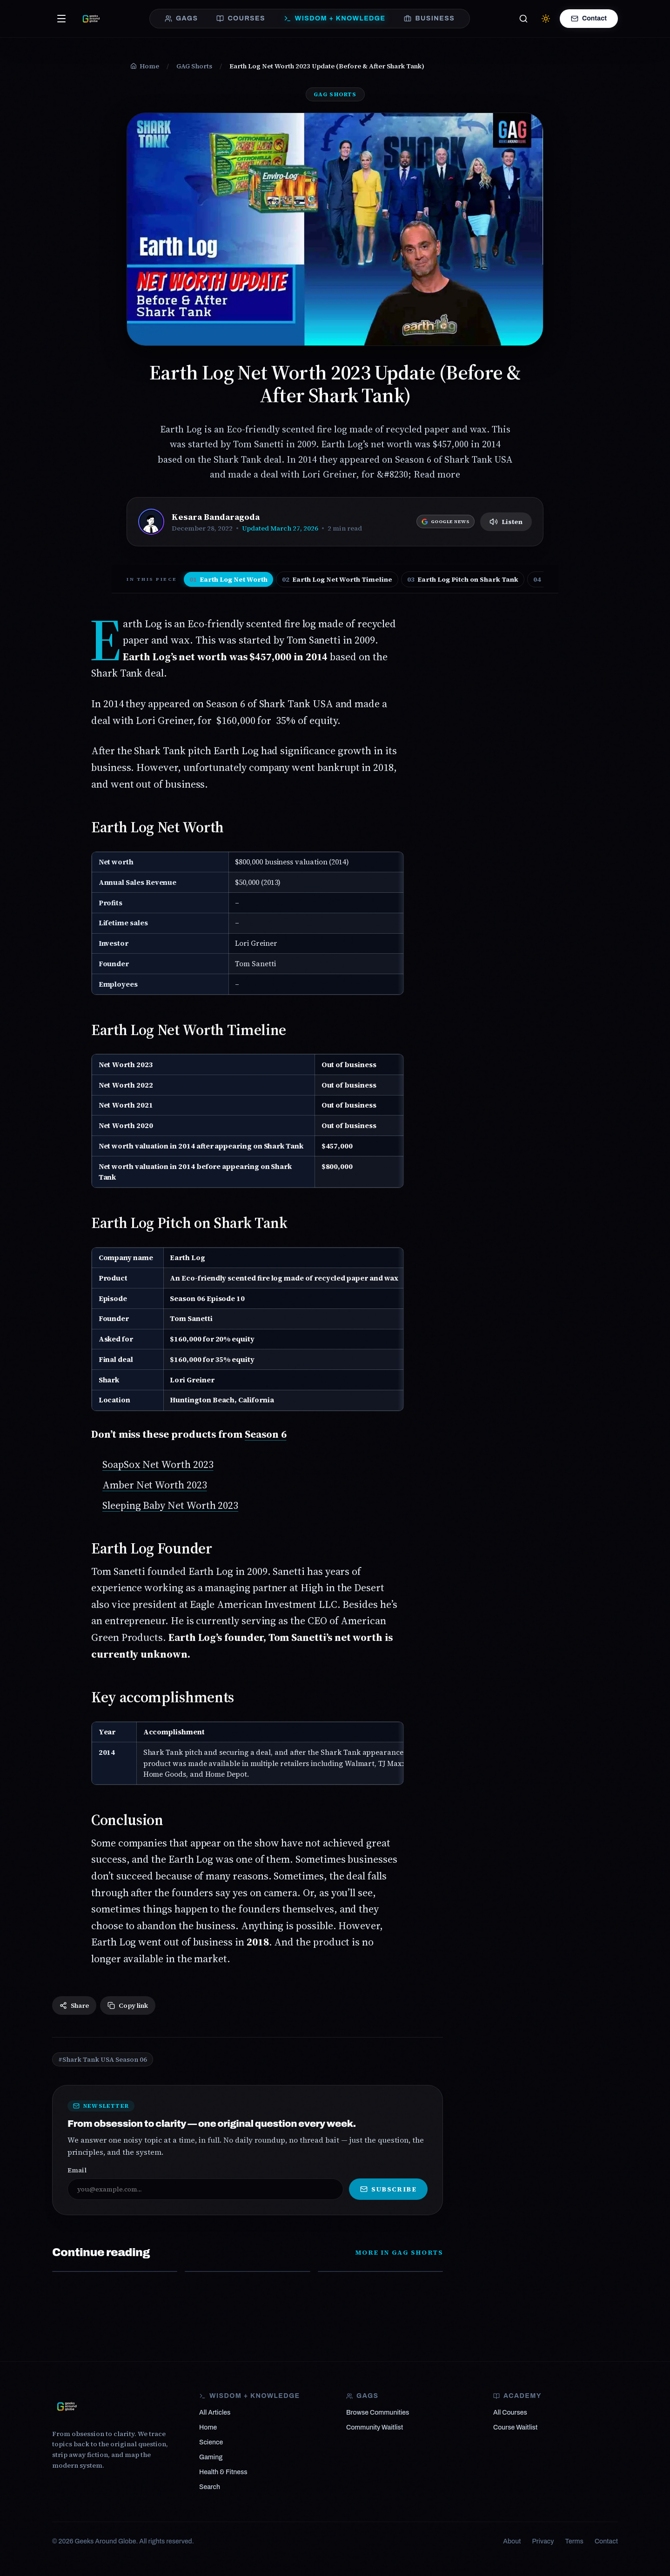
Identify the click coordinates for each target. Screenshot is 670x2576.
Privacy (543, 2541)
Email (77, 2170)
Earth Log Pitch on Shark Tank (462, 579)
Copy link (127, 2005)
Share (74, 2005)
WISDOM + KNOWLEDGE (335, 18)
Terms (574, 2541)
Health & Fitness (223, 2472)
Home (208, 2427)
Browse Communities (377, 2412)
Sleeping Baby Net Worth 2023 (170, 1505)
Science (211, 2442)
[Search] (523, 18)
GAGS (181, 18)
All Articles (214, 2412)
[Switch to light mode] (545, 18)
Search (209, 2486)
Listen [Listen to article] (506, 521)
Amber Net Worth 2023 (154, 1485)
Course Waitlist (515, 2427)
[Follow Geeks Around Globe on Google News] (445, 521)
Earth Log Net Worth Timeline (337, 579)
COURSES (240, 18)
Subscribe (388, 2189)
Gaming (210, 2457)
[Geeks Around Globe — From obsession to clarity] (91, 19)
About (512, 2541)
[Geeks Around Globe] (67, 2406)
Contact (589, 18)
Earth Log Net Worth (228, 579)
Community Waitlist (374, 2427)
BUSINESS (429, 18)
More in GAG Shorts (399, 2252)
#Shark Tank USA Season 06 (102, 2059)
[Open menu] (61, 18)
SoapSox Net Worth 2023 (158, 1464)
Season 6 (265, 1434)
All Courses (510, 2412)
